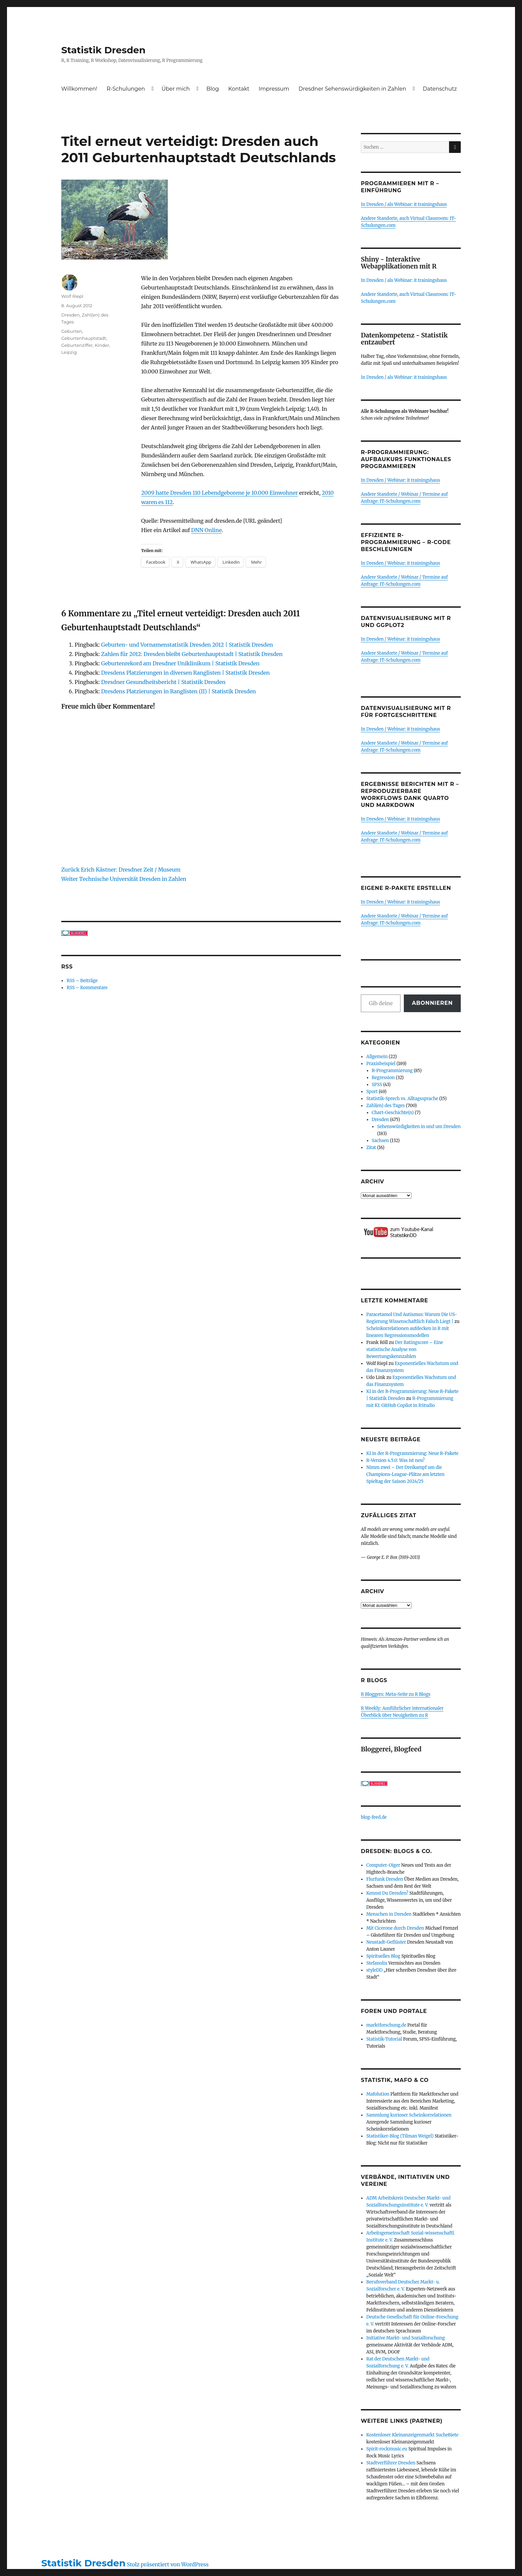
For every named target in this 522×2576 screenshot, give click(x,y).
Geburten (71, 331)
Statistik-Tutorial (384, 2039)
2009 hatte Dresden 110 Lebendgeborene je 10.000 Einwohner (219, 492)
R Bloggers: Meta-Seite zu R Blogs (395, 1694)
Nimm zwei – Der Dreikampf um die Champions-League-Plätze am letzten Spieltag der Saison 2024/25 (405, 1474)
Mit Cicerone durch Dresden (395, 1928)
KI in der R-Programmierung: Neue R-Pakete (412, 1453)
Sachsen (380, 1140)
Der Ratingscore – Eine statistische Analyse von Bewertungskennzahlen (404, 1349)
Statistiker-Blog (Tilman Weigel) (399, 2136)
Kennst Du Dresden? (387, 1893)
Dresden (70, 315)
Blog (212, 89)
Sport (372, 1091)
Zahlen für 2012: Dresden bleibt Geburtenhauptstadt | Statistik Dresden (192, 654)
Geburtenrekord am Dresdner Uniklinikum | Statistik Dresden (180, 663)
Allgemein (377, 1056)
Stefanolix (376, 1963)
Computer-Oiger (383, 1865)
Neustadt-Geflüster (386, 1942)
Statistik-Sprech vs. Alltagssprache (402, 1098)
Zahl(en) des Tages (385, 1105)
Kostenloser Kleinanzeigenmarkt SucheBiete (412, 2435)
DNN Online (206, 530)
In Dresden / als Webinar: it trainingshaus (404, 204)
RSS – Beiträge (82, 980)
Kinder (102, 345)
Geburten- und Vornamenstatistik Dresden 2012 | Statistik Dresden (187, 644)
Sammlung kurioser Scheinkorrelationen (408, 2115)
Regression (383, 1077)
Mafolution (377, 2094)
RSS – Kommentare (87, 987)
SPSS (377, 1084)
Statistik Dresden (103, 50)
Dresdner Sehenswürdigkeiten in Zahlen (352, 89)
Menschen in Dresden (388, 1914)
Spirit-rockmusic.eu (386, 2449)
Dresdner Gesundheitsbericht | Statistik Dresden (163, 682)
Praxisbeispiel (380, 1063)
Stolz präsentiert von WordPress (168, 2564)
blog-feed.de (374, 1817)
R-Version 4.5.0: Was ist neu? (395, 1460)
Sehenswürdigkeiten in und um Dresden (419, 1126)
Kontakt (238, 89)
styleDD (374, 1970)
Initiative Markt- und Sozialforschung (405, 2338)
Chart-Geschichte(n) (393, 1112)
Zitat (371, 1147)
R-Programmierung (392, 1070)
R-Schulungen (126, 89)
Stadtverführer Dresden (390, 2463)
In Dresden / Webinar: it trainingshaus (400, 480)
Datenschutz (440, 89)
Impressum (274, 89)
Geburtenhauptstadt (83, 338)
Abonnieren (432, 1003)
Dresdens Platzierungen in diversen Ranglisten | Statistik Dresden (185, 672)
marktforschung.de (386, 2025)
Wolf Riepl (72, 296)
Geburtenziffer (77, 345)
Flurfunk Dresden (384, 1879)
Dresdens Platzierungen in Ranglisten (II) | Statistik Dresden (178, 691)
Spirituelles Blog (383, 1956)
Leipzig (69, 352)
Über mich (175, 89)
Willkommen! (79, 89)
